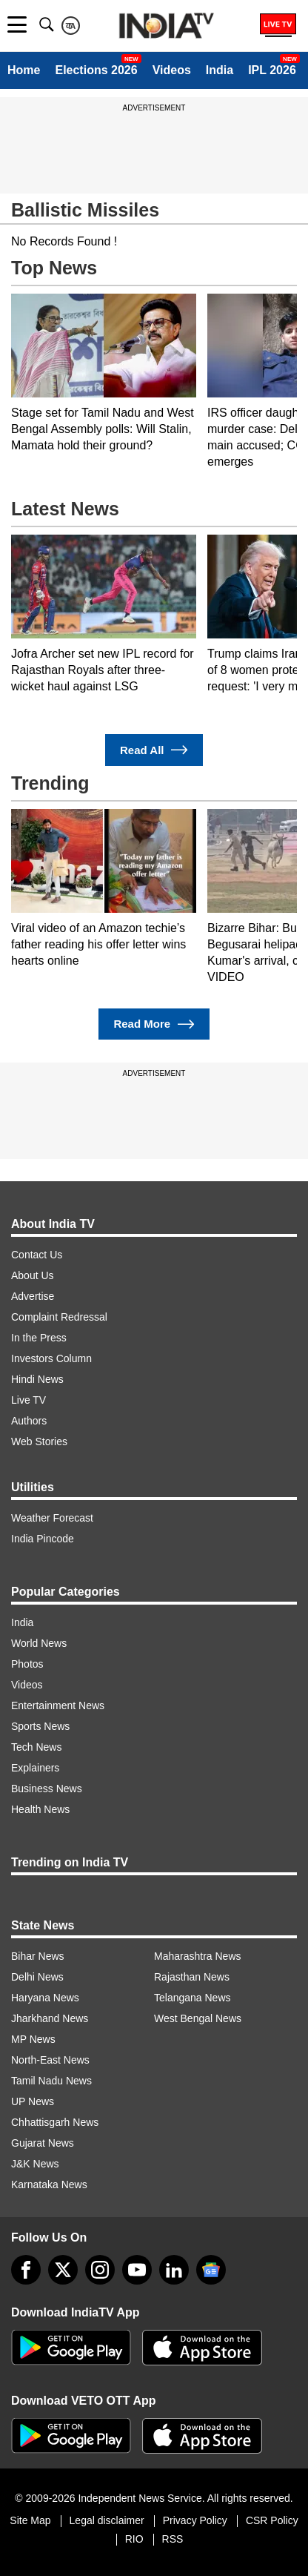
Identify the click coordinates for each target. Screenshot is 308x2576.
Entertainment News (57, 1705)
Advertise (32, 1296)
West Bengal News (197, 2018)
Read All (154, 750)
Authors (29, 1421)
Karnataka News (49, 2184)
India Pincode (42, 1539)
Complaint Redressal (59, 1317)
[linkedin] (174, 2270)
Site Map (30, 2520)
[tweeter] (63, 2270)
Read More (153, 1024)
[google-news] (211, 2270)
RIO (134, 2539)
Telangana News (192, 1998)
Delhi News (37, 1977)
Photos (27, 1664)
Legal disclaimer (107, 2520)
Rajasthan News (192, 1977)
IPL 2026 (272, 70)
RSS (173, 2539)
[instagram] (100, 2270)
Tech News (36, 1747)
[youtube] (137, 2270)
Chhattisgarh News (54, 2122)
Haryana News (45, 1998)
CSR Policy (272, 2520)
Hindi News (37, 1379)
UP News (32, 2101)
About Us (32, 1275)
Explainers (35, 1768)
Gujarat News (42, 2143)
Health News (40, 1809)
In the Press (39, 1338)
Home (23, 70)
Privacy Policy (195, 2520)
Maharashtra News (197, 1956)
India (219, 70)
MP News (33, 2039)
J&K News (35, 2164)
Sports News (40, 1726)
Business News (46, 1788)
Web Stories (39, 1441)
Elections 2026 (96, 70)
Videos (172, 70)
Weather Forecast (52, 1518)
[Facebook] (26, 2270)
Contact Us (36, 1255)
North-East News (50, 2060)
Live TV (28, 1400)
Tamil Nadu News (51, 2081)
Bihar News (37, 1956)
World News (39, 1643)
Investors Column (51, 1358)
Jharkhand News (49, 2018)
